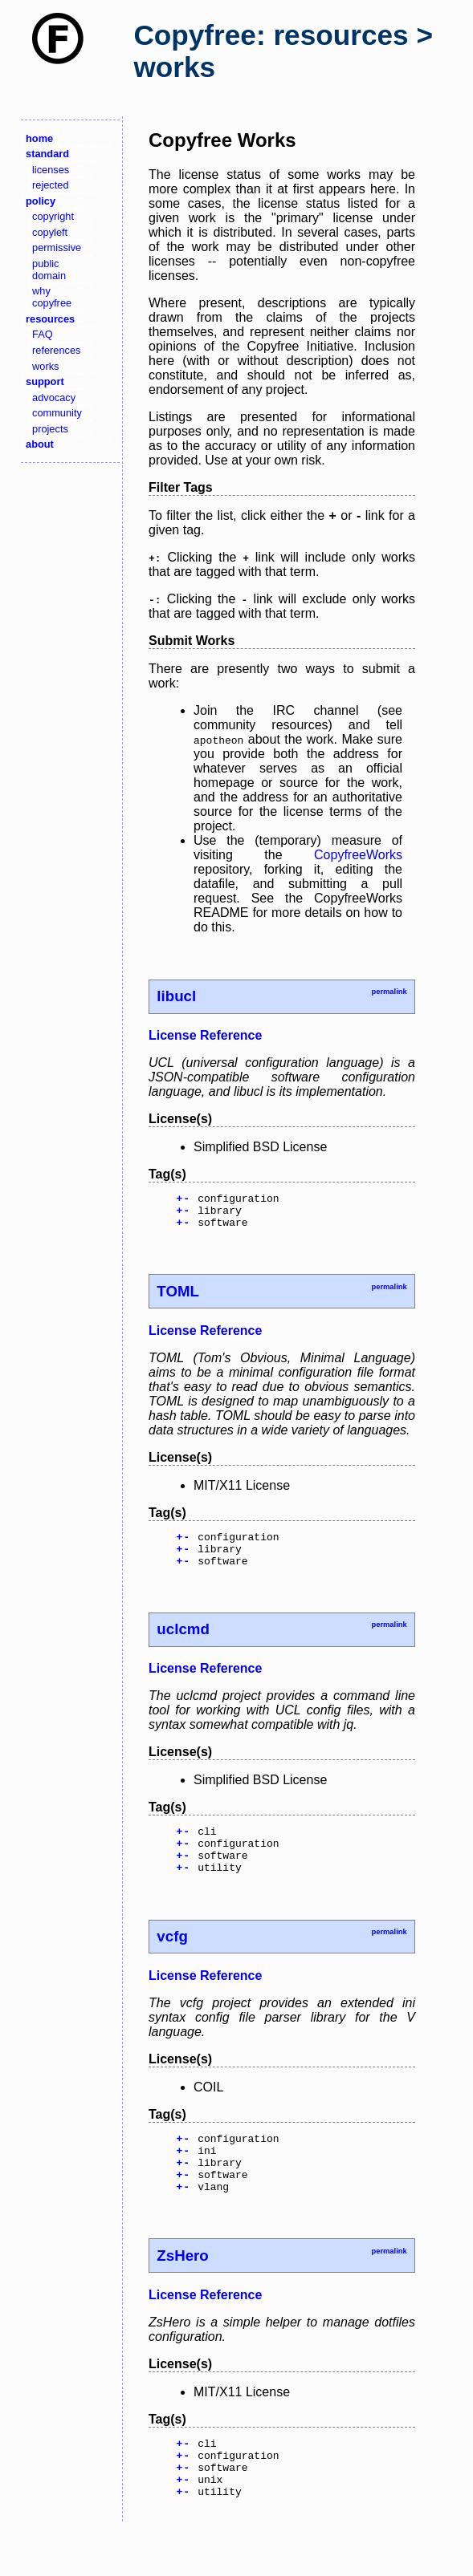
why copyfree (51, 297)
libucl (176, 996)
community (57, 413)
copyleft (49, 232)
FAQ (42, 334)
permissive (56, 247)
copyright (53, 216)
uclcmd (183, 1643)
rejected (50, 185)
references (56, 350)
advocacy (53, 397)
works (45, 366)
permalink (388, 992)
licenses (50, 170)
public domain (49, 270)
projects (50, 429)
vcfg (172, 1960)
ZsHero (182, 2291)
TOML (178, 1298)
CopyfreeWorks (358, 855)
